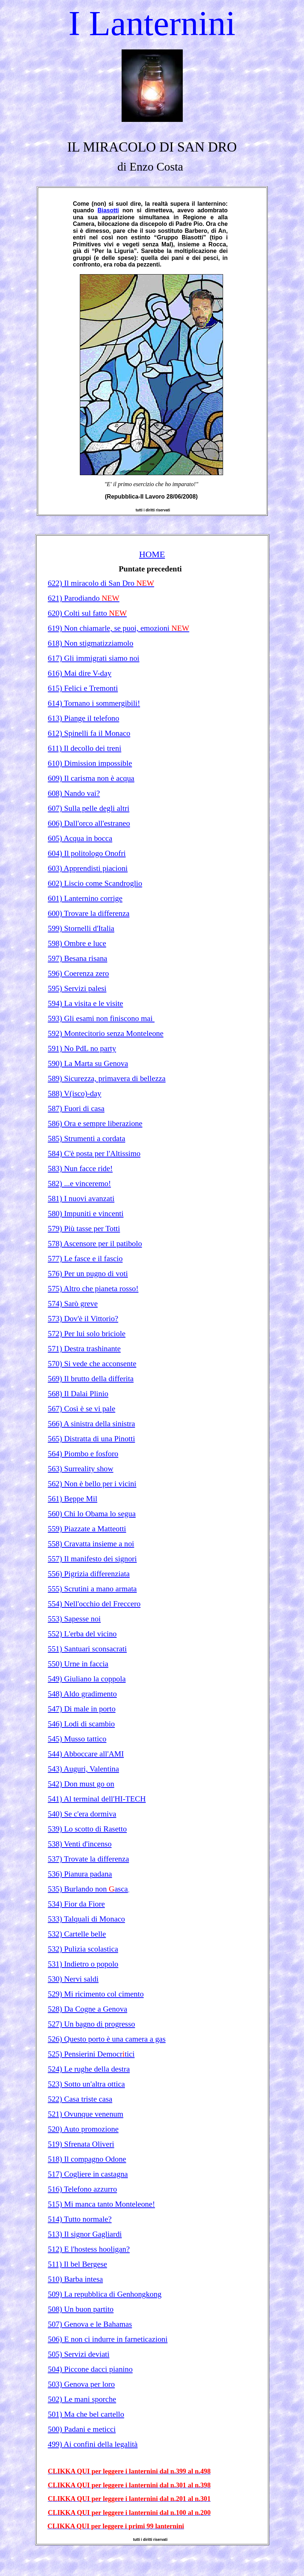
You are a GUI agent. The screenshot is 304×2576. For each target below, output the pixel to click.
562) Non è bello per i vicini (92, 1483)
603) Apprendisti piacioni (88, 868)
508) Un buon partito (81, 2309)
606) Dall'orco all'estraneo (89, 823)
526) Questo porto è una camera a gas (107, 2039)
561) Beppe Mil (72, 1498)
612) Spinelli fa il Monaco (89, 733)
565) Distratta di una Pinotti (91, 1438)
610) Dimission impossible (90, 763)
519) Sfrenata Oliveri (81, 2144)
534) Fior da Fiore (76, 1904)
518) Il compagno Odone (87, 2159)
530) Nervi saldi (73, 1979)
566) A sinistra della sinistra (91, 1423)
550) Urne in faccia (78, 1663)
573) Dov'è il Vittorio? (83, 1318)
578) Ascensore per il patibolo (95, 1243)
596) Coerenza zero (78, 973)
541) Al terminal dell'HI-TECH (97, 1798)
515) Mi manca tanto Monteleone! (101, 2204)
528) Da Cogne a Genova (87, 2009)
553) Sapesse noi (74, 1618)
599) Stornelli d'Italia (81, 928)
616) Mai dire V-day (80, 673)
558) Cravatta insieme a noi (91, 1543)
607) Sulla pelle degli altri (89, 808)
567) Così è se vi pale (81, 1408)
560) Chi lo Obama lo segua (92, 1513)
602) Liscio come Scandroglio (95, 883)
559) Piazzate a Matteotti (87, 1528)
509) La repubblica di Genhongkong (105, 2294)
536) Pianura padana (80, 1873)
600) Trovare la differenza (89, 913)
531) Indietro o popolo (83, 1964)
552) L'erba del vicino (82, 1633)
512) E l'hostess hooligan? (89, 2249)
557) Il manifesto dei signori (92, 1558)
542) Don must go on (81, 1783)
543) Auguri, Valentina (83, 1768)
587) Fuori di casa (76, 1108)
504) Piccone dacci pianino (90, 2369)
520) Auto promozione (83, 2129)
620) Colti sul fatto (87, 613)
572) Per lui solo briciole (87, 1333)
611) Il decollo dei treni (85, 748)
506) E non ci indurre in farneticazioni (108, 2339)
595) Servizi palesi (77, 988)
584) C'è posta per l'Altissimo (94, 1153)
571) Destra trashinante (84, 1348)
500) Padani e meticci (82, 2429)
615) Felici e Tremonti (83, 688)
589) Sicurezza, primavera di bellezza (107, 1078)
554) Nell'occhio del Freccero (94, 1603)
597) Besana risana (77, 958)
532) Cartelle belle (77, 1934)
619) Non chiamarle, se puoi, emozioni (118, 628)
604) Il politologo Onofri (87, 853)
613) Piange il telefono (83, 718)
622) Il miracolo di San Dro (101, 583)
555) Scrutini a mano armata (92, 1588)
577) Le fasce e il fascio (85, 1258)
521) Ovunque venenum (85, 2114)
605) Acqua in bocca (80, 838)
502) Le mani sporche (82, 2399)
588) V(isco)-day (74, 1093)
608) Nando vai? (74, 793)
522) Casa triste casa (80, 2099)
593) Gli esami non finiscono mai (101, 1018)
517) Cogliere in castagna (88, 2174)
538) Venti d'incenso (80, 1843)
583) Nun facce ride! (80, 1168)
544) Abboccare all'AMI (86, 1753)
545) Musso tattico (77, 1738)
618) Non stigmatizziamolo (90, 643)
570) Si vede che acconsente (92, 1363)
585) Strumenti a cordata (86, 1138)
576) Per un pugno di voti (88, 1273)
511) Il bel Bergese (77, 2264)
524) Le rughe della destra (89, 2069)
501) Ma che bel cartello (86, 2414)
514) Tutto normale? (80, 2219)
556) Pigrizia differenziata (89, 1573)
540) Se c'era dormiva (82, 1813)
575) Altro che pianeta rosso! (93, 1288)
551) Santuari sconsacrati (87, 1648)
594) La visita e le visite (85, 1003)
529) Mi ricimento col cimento (96, 1994)
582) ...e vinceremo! (79, 1183)
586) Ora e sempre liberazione (95, 1123)
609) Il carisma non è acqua (91, 778)
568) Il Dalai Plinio (78, 1393)
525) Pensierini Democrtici (91, 2054)
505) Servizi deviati (79, 2354)
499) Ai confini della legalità (93, 2444)
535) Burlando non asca (88, 1889)
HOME (152, 554)
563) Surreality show (81, 1468)
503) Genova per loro (81, 2384)
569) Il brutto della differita (91, 1378)
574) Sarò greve (73, 1303)
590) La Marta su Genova (88, 1063)
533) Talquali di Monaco (86, 1919)
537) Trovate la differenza (88, 1858)
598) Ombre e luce (77, 943)
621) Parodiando (83, 598)
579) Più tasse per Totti (84, 1228)
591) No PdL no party (82, 1048)
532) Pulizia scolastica (83, 1949)
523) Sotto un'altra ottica (86, 2084)
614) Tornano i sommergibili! (94, 703)
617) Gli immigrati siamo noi (94, 658)
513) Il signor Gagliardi (85, 2234)
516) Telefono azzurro (82, 2189)
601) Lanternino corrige (85, 898)
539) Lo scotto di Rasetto (87, 1828)
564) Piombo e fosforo (83, 1453)
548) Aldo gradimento (82, 1693)
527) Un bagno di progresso (91, 2024)
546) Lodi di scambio (81, 1723)
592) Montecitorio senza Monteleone (106, 1033)
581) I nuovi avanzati (81, 1198)
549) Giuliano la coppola (87, 1678)
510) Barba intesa (75, 2279)
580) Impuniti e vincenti (86, 1213)
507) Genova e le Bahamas (90, 2324)
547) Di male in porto (82, 1708)
